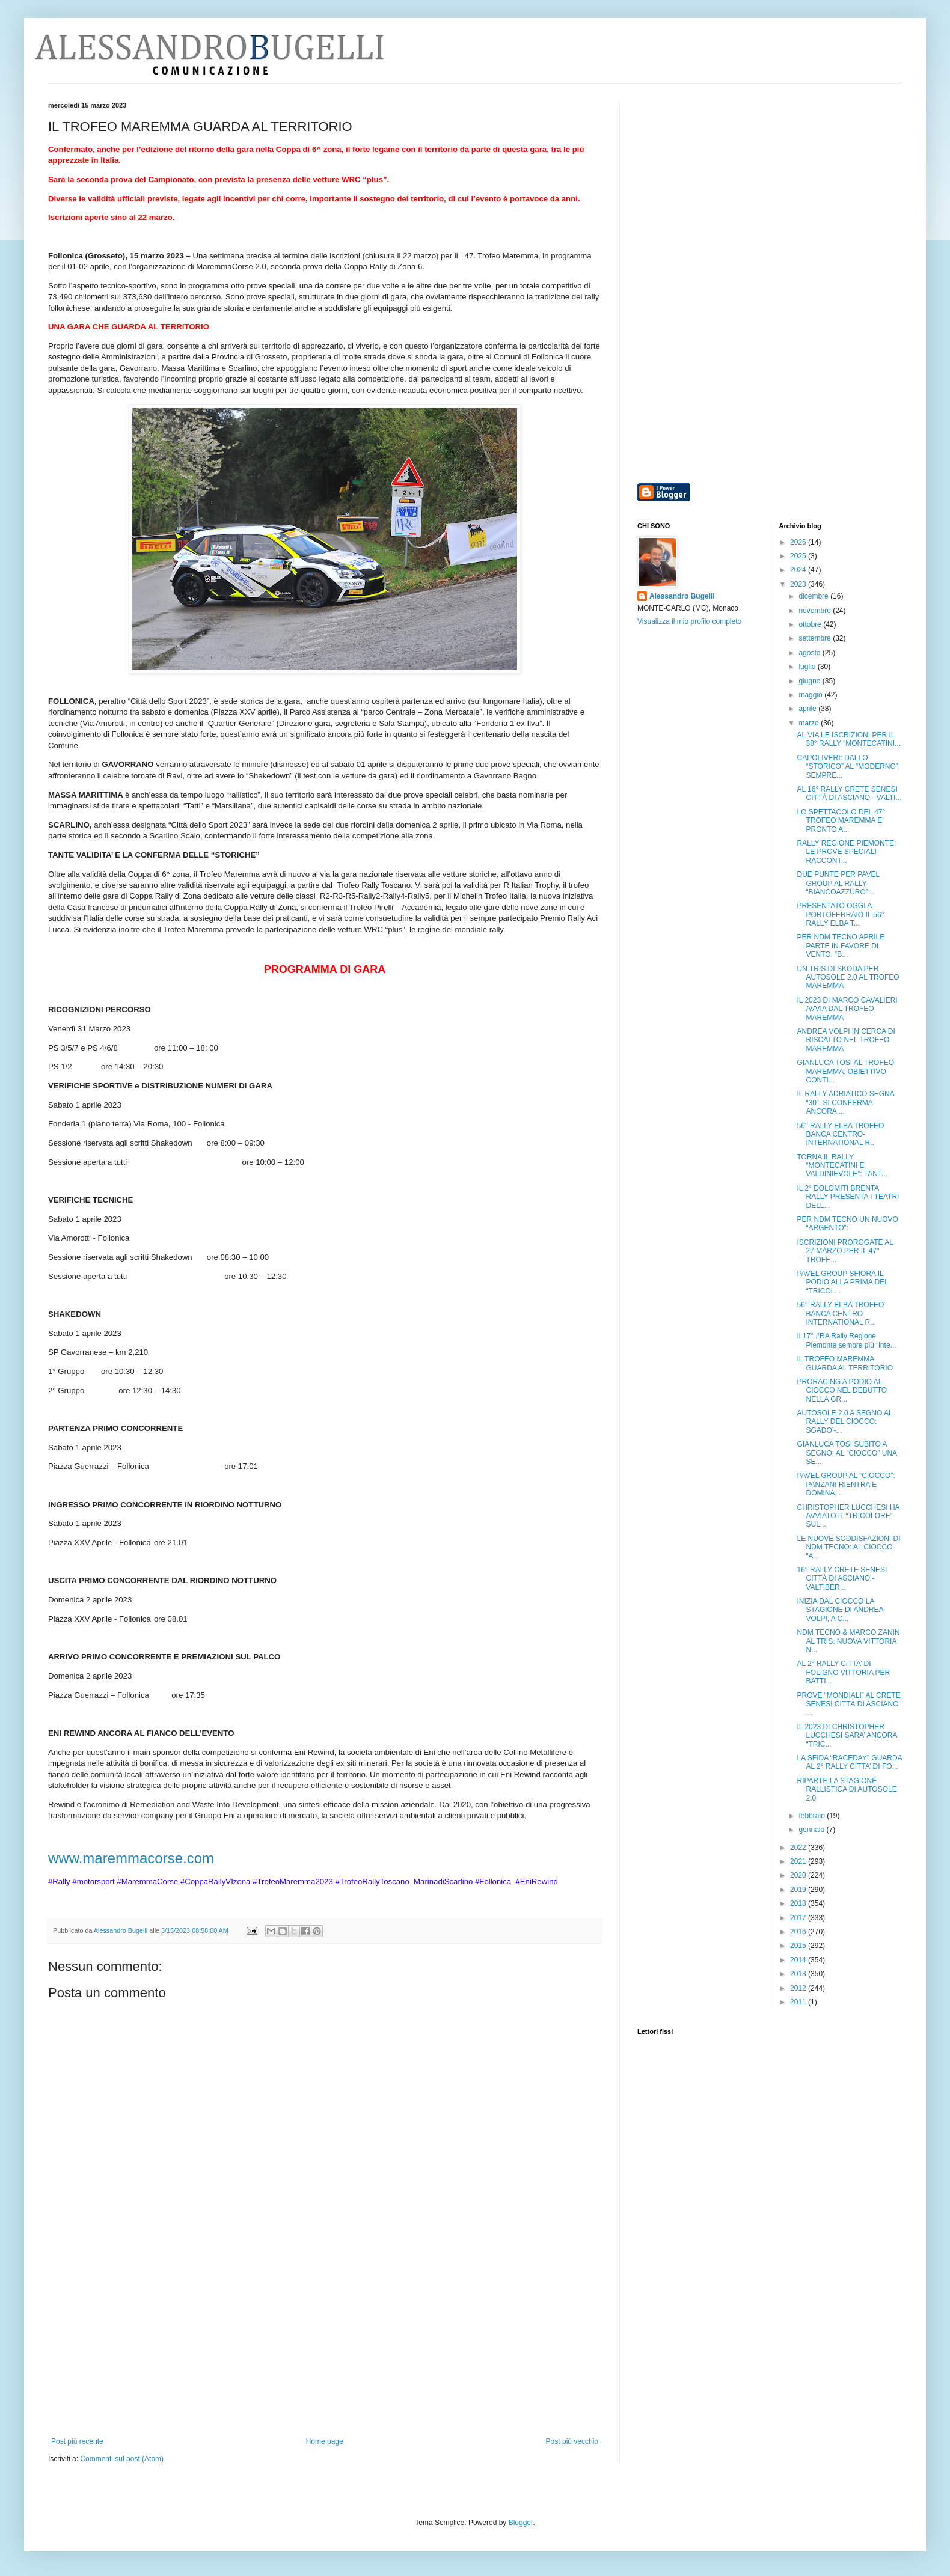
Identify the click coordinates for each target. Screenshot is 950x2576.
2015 (799, 1945)
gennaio (812, 1829)
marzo (809, 723)
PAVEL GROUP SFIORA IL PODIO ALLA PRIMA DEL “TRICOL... (842, 1282)
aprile (808, 708)
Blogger (521, 2522)
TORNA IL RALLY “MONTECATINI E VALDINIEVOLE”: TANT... (842, 1166)
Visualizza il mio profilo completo (689, 621)
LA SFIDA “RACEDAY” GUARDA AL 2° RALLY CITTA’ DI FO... (849, 1762)
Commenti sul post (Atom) (122, 2459)
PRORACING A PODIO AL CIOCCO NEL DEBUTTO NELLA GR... (842, 1390)
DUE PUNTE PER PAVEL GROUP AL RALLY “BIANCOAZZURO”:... (838, 883)
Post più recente (77, 2441)
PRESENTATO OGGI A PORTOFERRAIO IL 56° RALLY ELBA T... (840, 914)
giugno (810, 681)
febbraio (812, 1815)
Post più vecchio (572, 2441)
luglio (807, 666)
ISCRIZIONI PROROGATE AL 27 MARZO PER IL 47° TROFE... (845, 1251)
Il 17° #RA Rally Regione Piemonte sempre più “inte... (846, 1340)
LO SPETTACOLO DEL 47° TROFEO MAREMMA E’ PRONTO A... (841, 821)
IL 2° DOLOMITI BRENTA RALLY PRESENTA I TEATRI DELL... (848, 1197)
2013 (799, 1974)
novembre (815, 610)
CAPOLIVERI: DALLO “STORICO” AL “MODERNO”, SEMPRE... (848, 767)
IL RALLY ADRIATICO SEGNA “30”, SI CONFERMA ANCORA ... (845, 1103)
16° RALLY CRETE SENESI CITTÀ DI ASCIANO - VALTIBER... (842, 1579)
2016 (799, 1931)
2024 (799, 570)
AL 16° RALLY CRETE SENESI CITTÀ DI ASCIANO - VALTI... (849, 793)
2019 (799, 1889)
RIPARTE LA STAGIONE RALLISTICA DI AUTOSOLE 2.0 (846, 1789)
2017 (799, 1918)
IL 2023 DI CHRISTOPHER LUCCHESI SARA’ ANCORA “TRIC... (846, 1735)
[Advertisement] (324, 2347)
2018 (799, 1903)
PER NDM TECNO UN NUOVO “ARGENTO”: (847, 1223)
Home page (324, 2441)
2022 (799, 1847)
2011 (799, 2002)
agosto (810, 653)
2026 (799, 542)
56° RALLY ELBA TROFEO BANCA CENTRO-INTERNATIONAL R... (840, 1134)
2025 (799, 556)
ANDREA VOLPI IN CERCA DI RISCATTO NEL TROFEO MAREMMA (846, 1040)
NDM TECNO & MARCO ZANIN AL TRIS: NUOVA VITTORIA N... (848, 1641)
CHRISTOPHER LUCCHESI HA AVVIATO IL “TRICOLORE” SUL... (848, 1516)
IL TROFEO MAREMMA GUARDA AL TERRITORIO (844, 1363)
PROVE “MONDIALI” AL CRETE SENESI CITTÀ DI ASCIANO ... (848, 1704)
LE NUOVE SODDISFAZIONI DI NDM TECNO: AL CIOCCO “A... (848, 1547)
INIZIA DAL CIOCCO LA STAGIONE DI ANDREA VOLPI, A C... (840, 1610)
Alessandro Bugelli (682, 596)
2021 (799, 1861)
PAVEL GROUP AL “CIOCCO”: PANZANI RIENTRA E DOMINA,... (846, 1484)
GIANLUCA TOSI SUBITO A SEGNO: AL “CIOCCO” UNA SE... (846, 1453)
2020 (799, 1875)
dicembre (814, 596)
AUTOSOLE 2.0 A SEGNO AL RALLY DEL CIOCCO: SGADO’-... (844, 1422)
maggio (811, 695)
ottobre (810, 624)
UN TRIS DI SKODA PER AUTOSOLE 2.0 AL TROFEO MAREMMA (848, 977)
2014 (799, 1960)
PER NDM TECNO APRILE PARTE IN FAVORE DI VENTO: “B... (840, 946)
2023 (799, 584)
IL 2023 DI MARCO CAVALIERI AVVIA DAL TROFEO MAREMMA (847, 1009)
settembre (815, 638)
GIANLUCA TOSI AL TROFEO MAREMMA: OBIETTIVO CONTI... (845, 1071)
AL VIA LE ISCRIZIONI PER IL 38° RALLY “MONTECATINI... (849, 739)
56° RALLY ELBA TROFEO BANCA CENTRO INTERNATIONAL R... (840, 1313)
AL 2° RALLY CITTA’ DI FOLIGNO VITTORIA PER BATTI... (843, 1672)
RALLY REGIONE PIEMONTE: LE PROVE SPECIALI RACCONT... (846, 852)
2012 (799, 1988)
